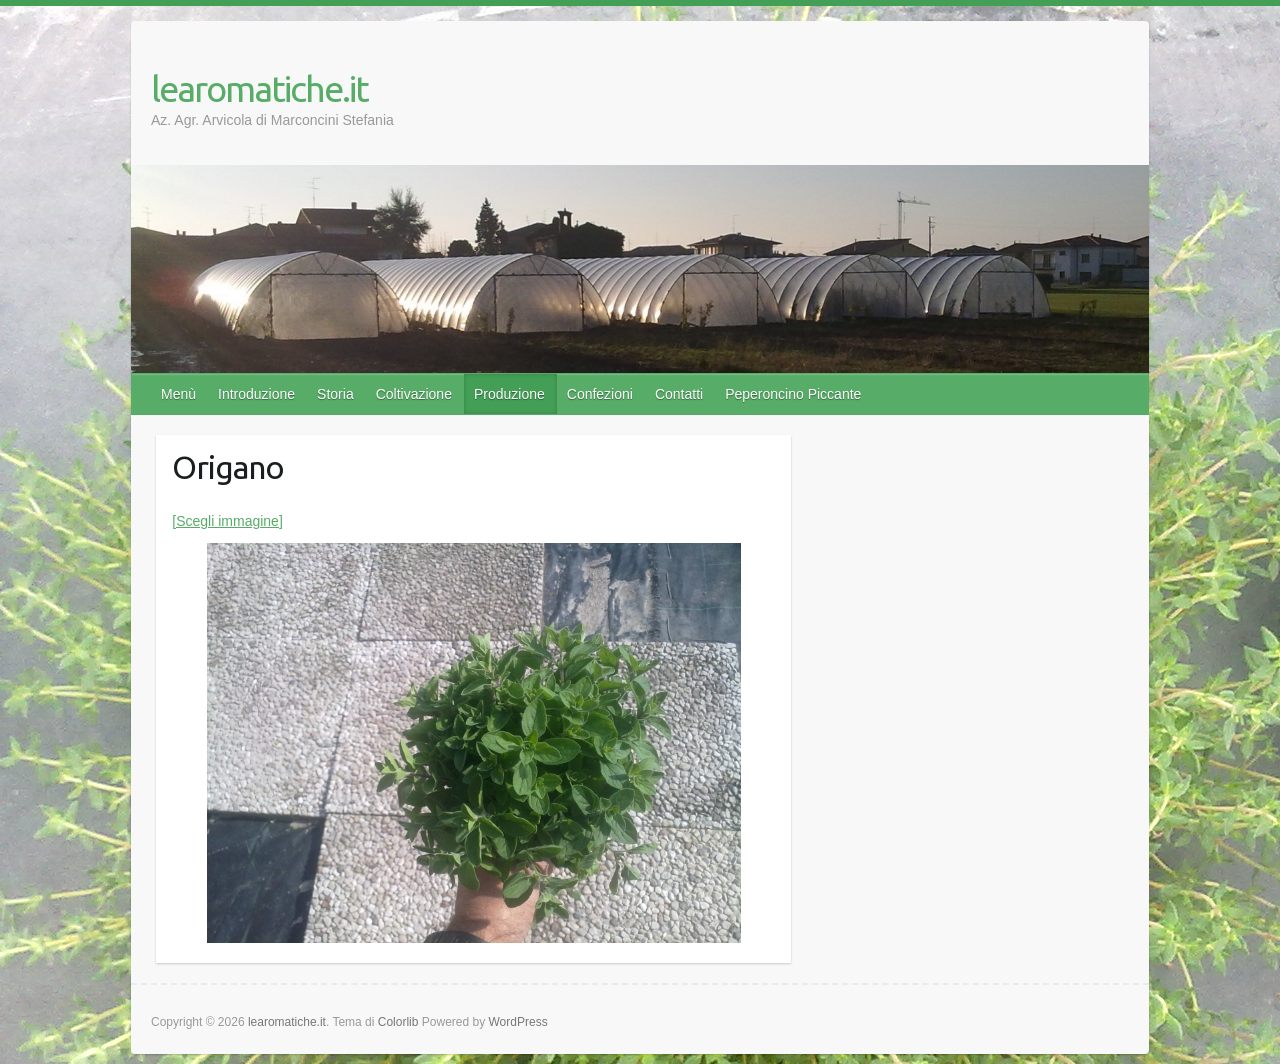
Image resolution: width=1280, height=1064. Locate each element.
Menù (178, 394)
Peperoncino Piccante (793, 394)
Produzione (509, 394)
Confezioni (600, 394)
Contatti (679, 394)
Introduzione (256, 394)
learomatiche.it (259, 88)
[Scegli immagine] (227, 521)
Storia (335, 394)
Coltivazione (414, 394)
